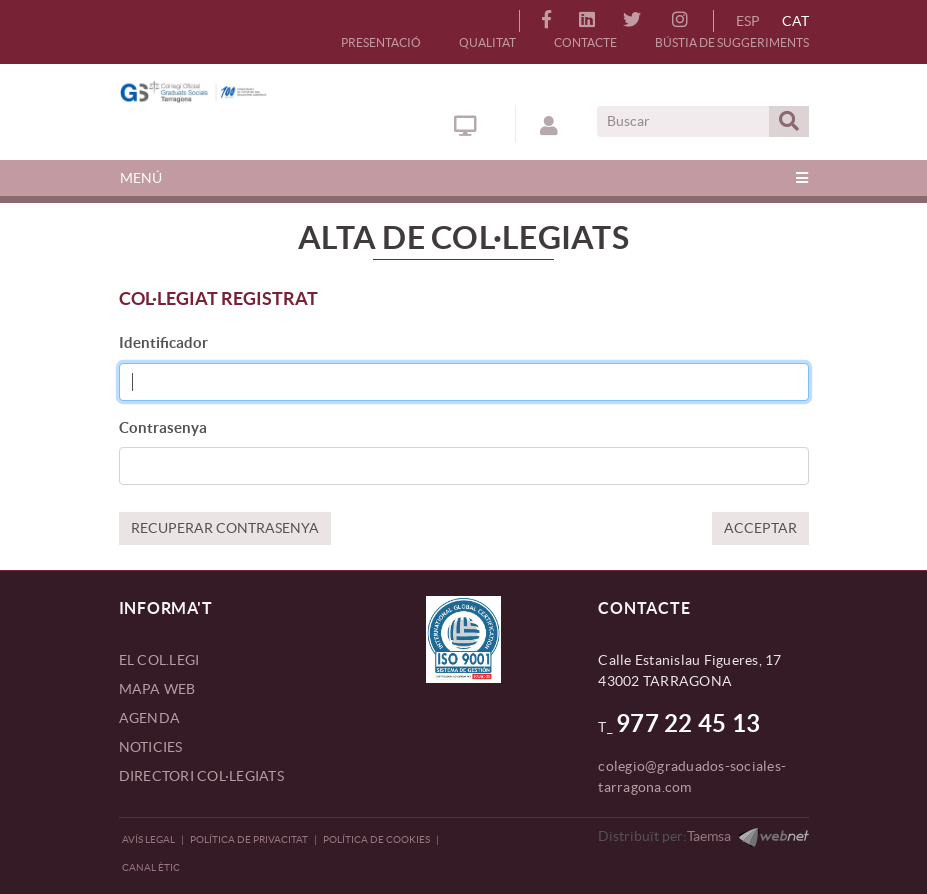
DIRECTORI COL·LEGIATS (201, 776)
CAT (795, 21)
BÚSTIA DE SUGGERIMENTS (732, 42)
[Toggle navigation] (464, 178)
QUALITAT (487, 42)
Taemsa (709, 836)
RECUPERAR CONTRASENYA (225, 528)
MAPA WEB (157, 689)
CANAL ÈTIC (151, 867)
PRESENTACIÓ (381, 42)
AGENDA (150, 718)
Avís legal (148, 839)
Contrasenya (163, 427)
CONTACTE (585, 42)
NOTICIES (151, 747)
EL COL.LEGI (159, 660)
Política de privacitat (249, 839)
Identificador (163, 342)
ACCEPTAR (760, 528)
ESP (748, 21)
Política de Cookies (376, 839)
